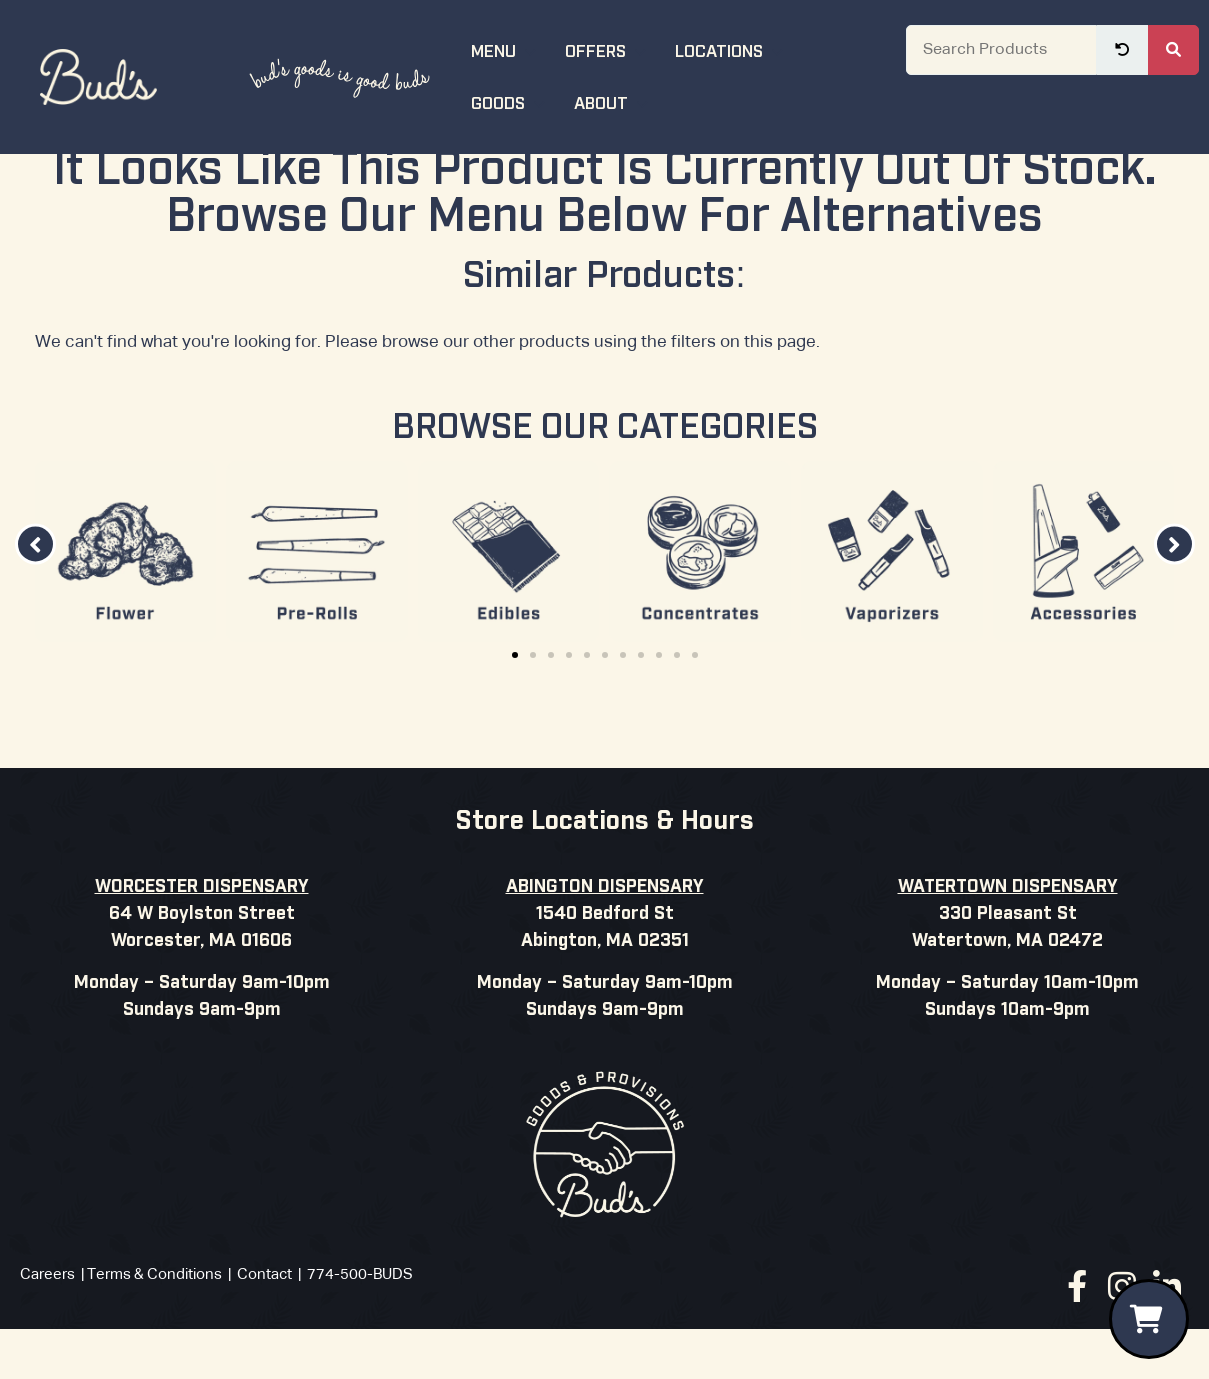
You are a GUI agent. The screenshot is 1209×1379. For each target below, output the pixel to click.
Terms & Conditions (154, 1328)
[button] (35, 598)
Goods (510, 101)
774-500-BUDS (360, 1328)
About (613, 101)
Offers (608, 49)
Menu (506, 49)
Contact (264, 1328)
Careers (47, 1328)
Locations (731, 49)
